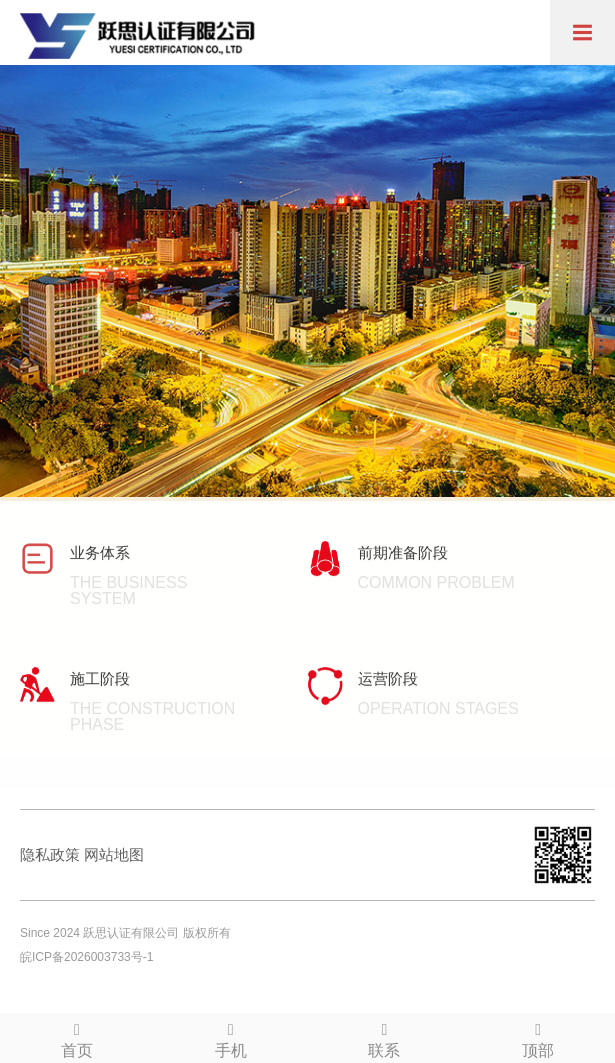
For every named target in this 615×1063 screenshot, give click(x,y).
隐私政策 (50, 854)
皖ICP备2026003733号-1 (86, 957)
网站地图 (114, 854)
